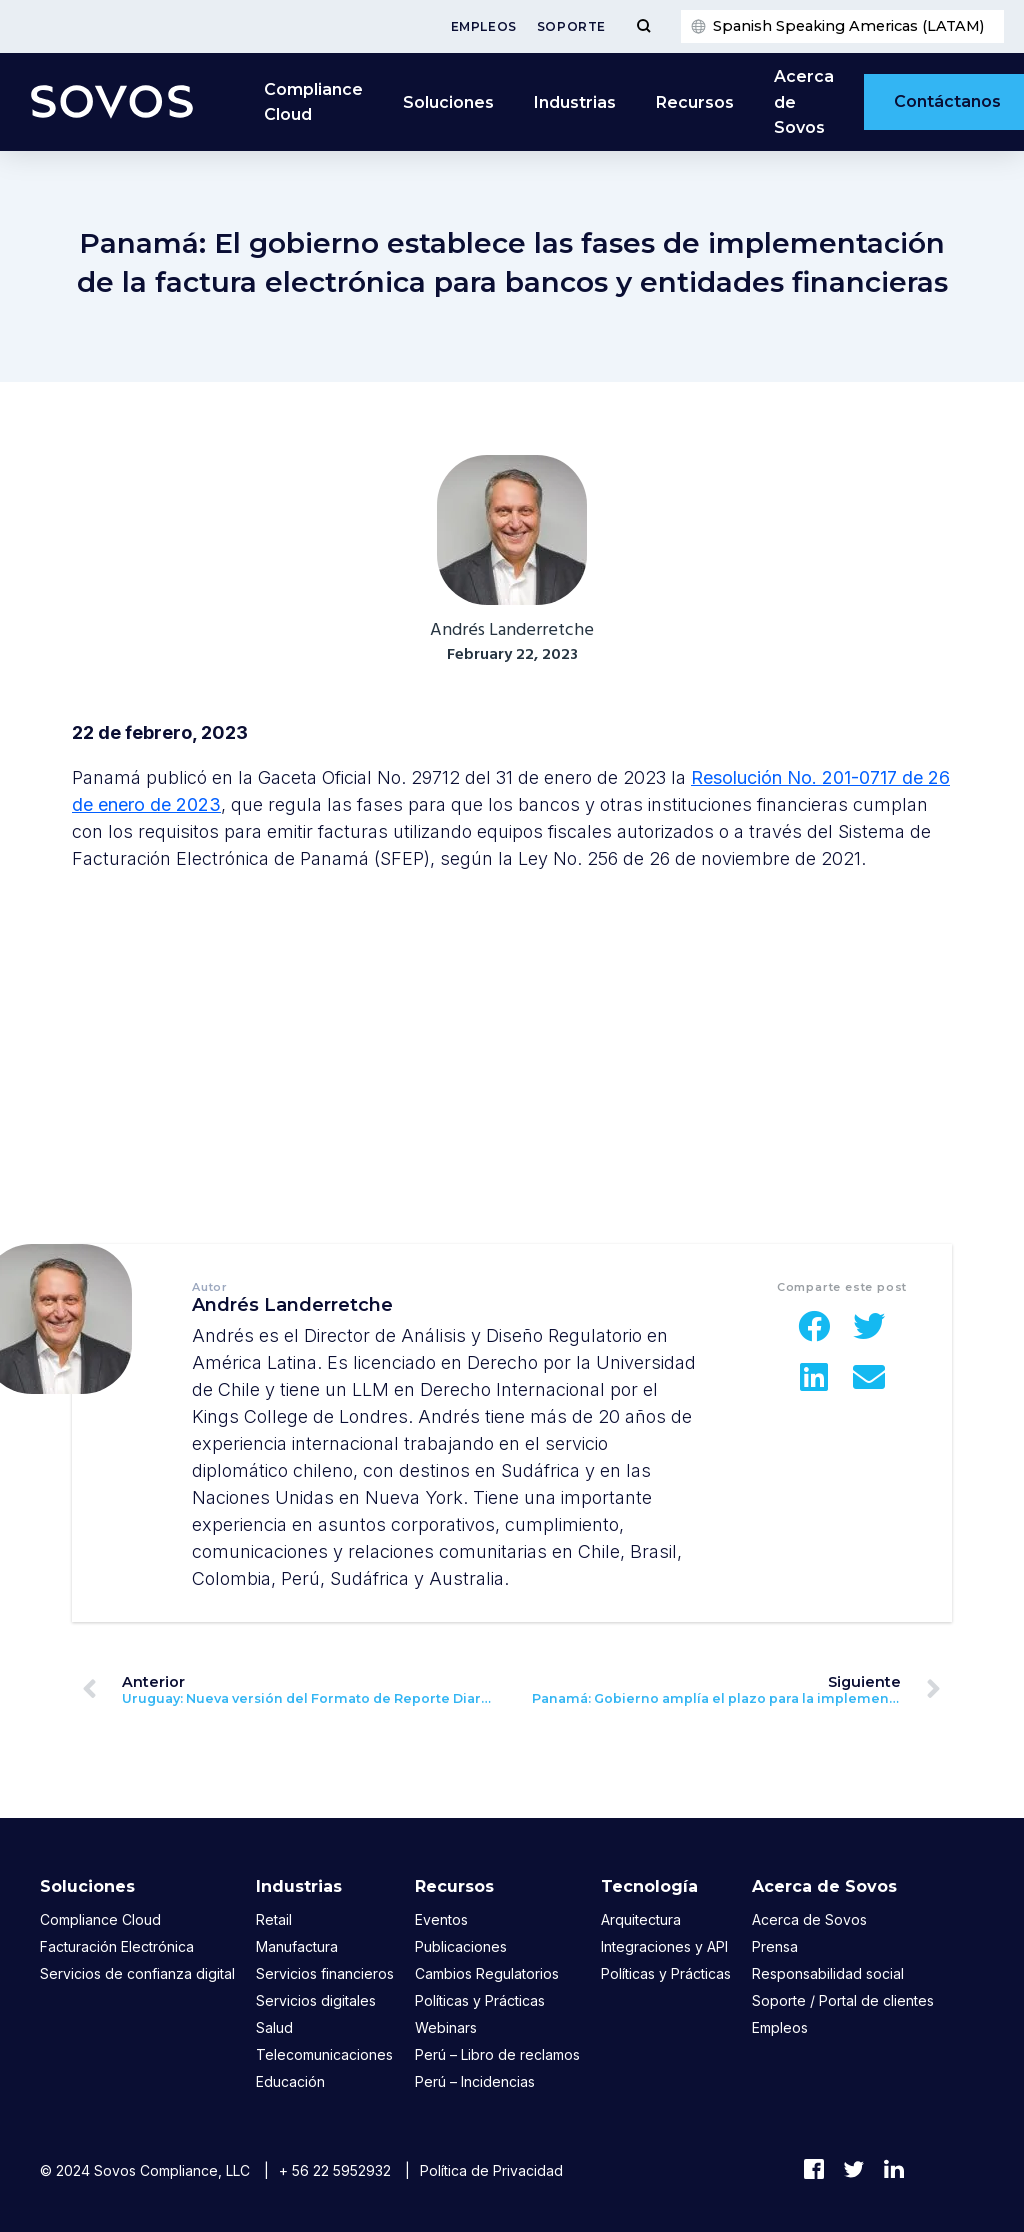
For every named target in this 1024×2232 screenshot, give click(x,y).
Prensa (775, 1946)
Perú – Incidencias (475, 2081)
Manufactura (297, 1946)
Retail (274, 1919)
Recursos (695, 102)
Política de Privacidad (491, 2170)
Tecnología (649, 1886)
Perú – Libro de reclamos (497, 2054)
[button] (814, 1326)
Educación (290, 2081)
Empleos (484, 26)
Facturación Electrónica (117, 1946)
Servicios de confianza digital (137, 1973)
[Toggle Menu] (643, 26)
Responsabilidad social (828, 1973)
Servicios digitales (316, 2000)
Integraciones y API (664, 1946)
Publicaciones (461, 1946)
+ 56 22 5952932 (335, 2170)
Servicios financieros (325, 1973)
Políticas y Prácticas (480, 2000)
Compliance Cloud (313, 102)
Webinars (446, 2027)
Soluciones (448, 102)
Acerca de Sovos (804, 102)
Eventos (441, 1919)
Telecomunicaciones (324, 2054)
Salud (274, 2027)
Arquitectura (641, 1919)
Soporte (571, 26)
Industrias (575, 102)
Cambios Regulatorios (487, 1973)
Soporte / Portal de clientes (843, 2000)
